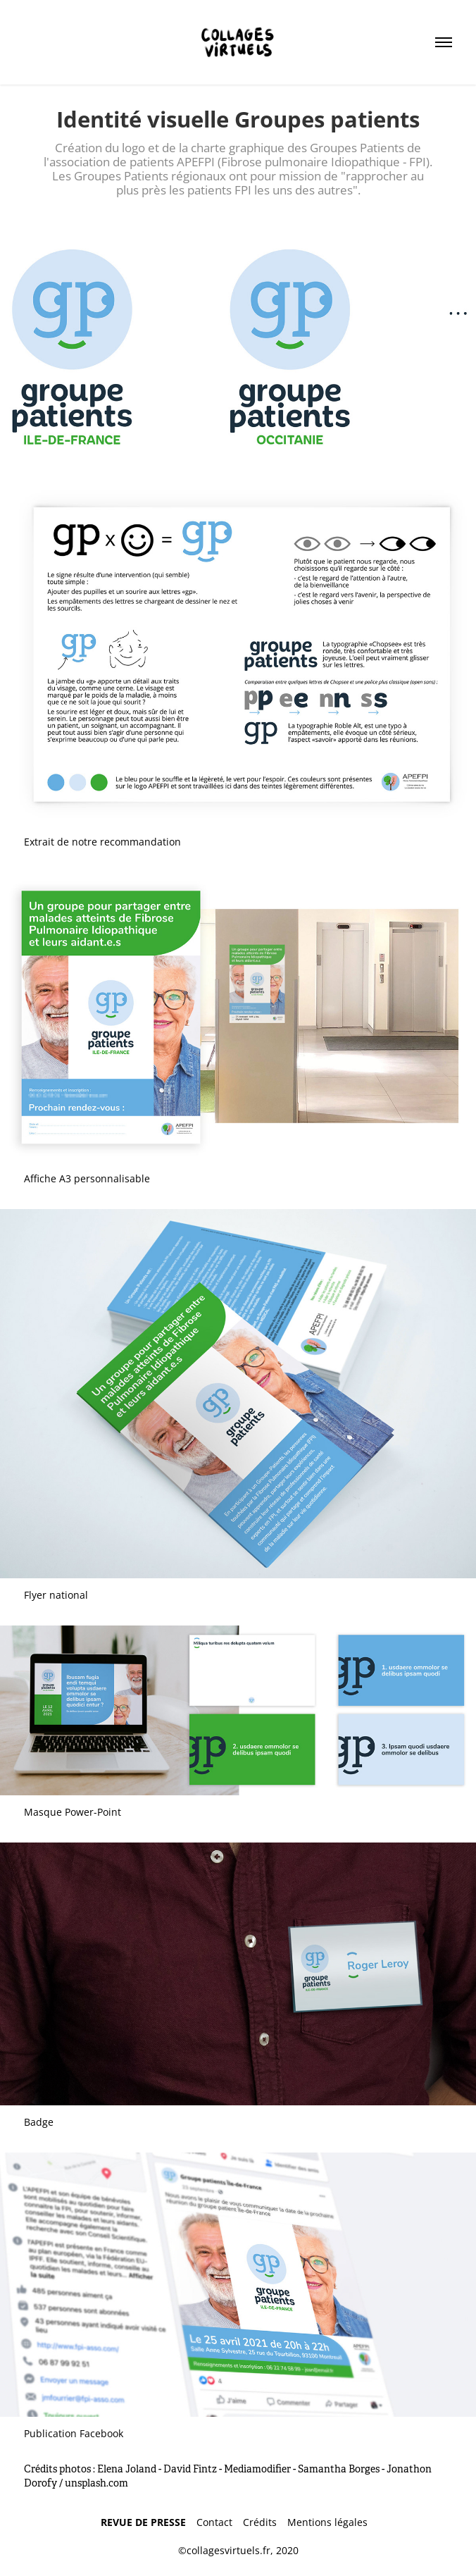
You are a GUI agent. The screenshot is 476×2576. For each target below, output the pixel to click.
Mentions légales (331, 2522)
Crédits (265, 2522)
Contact (219, 2522)
